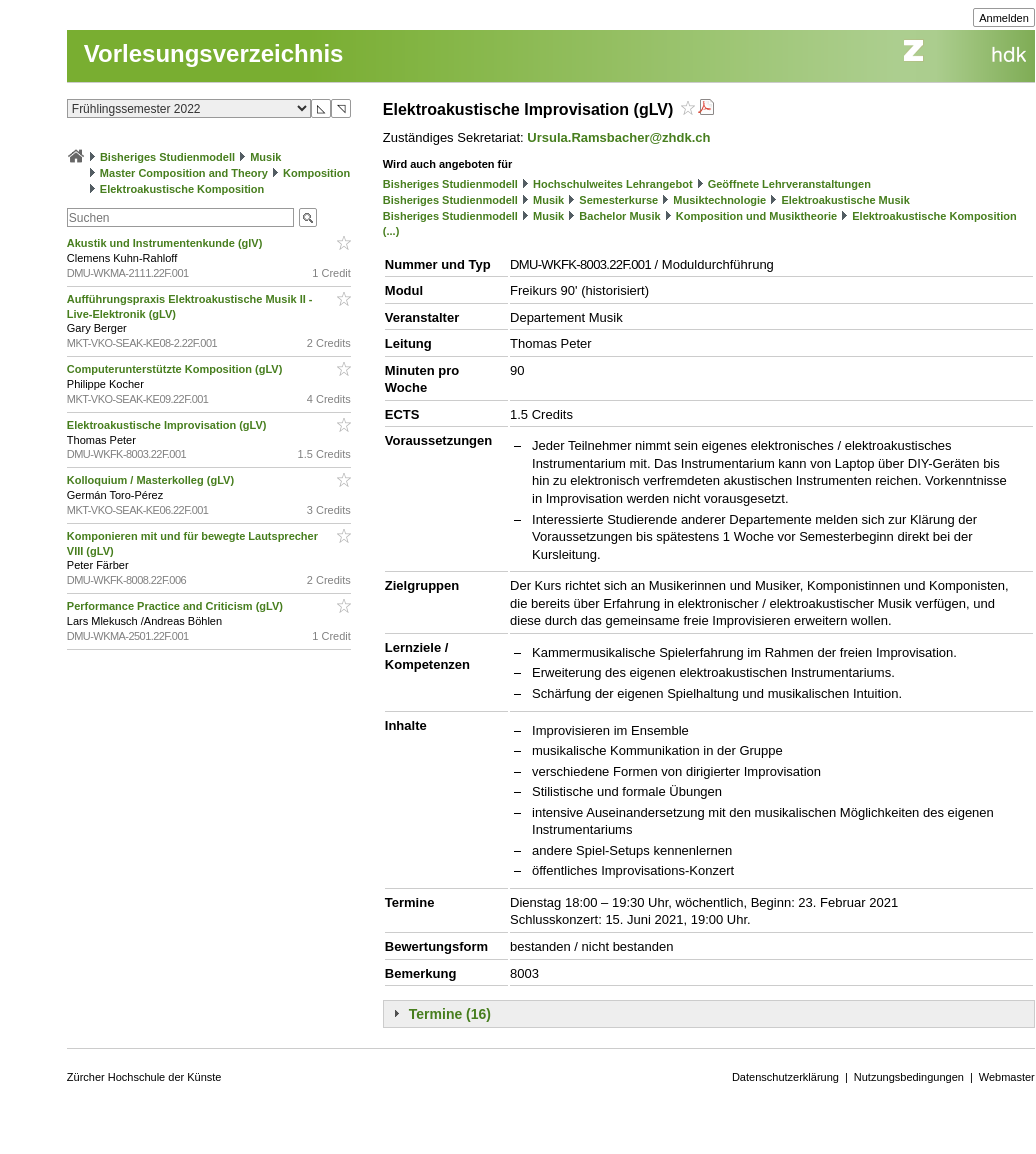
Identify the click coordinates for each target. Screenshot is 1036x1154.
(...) (391, 231)
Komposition (316, 173)
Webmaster (1007, 1077)
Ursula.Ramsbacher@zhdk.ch (618, 137)
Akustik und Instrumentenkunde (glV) (166, 243)
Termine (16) (450, 1014)
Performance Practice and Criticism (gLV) (176, 606)
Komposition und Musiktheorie (756, 216)
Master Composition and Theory (184, 173)
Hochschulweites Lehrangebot (613, 184)
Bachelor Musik (619, 216)
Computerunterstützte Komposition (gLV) (176, 369)
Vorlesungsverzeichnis (214, 53)
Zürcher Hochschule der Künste (144, 1077)
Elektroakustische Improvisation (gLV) (168, 425)
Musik (265, 157)
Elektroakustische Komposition (182, 189)
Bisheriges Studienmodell (167, 157)
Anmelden (1004, 18)
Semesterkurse (618, 200)
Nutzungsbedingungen (909, 1077)
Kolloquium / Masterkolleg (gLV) (152, 480)
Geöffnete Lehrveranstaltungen (789, 184)
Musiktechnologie (719, 200)
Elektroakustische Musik (845, 200)
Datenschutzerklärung (785, 1077)
